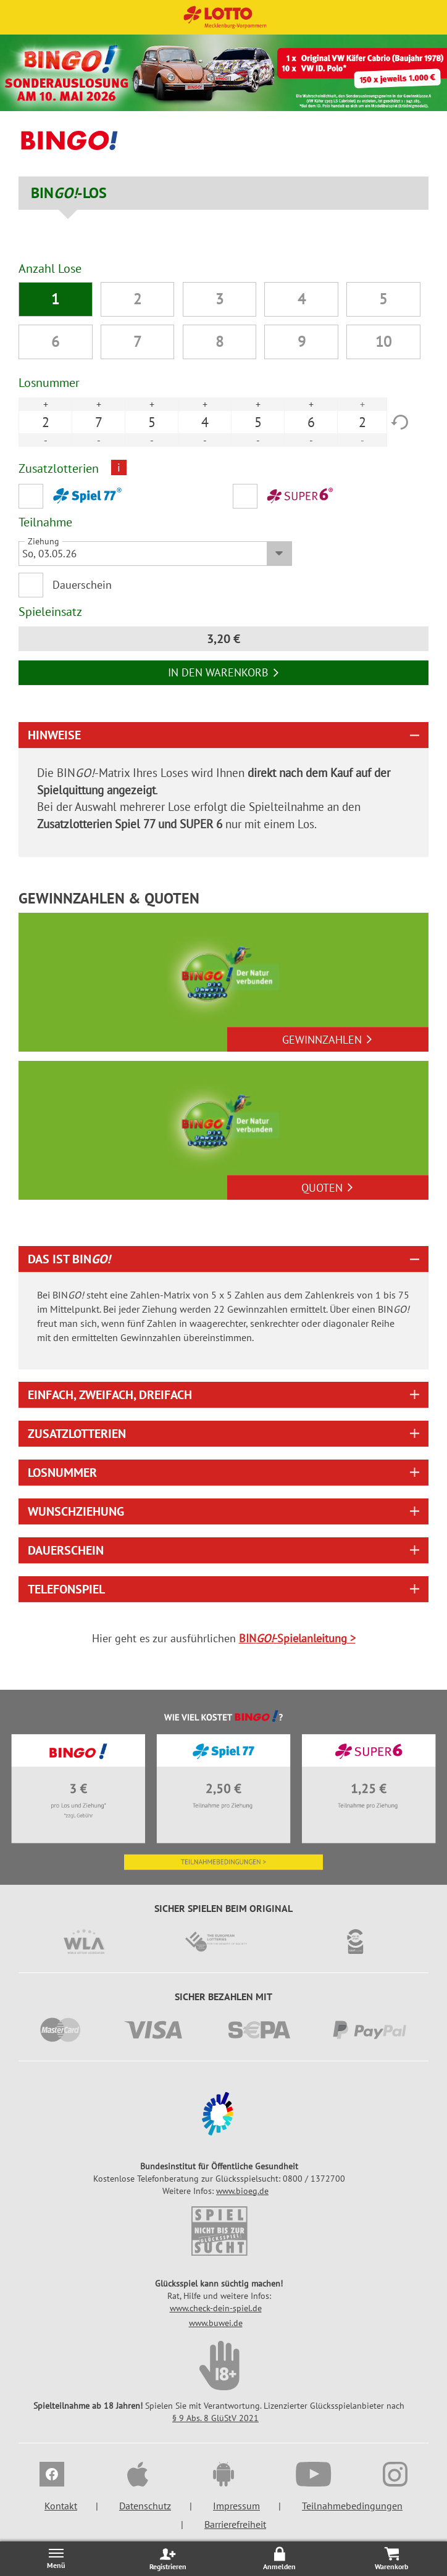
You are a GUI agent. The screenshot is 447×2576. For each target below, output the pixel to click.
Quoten (327, 1188)
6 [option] (311, 422)
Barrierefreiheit (235, 2524)
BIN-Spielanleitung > (297, 1638)
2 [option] (45, 422)
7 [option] (98, 422)
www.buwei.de (216, 2323)
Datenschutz (145, 2505)
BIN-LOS (69, 192)
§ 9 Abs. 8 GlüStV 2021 (215, 2418)
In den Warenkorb (224, 672)
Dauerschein (82, 585)
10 (383, 341)
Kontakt (60, 2505)
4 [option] (205, 422)
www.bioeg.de (242, 2190)
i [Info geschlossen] (118, 467)
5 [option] (152, 422)
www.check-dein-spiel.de (216, 2308)
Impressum (236, 2505)
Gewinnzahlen (327, 1039)
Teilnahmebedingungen (352, 2505)
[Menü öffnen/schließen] (56, 2558)
